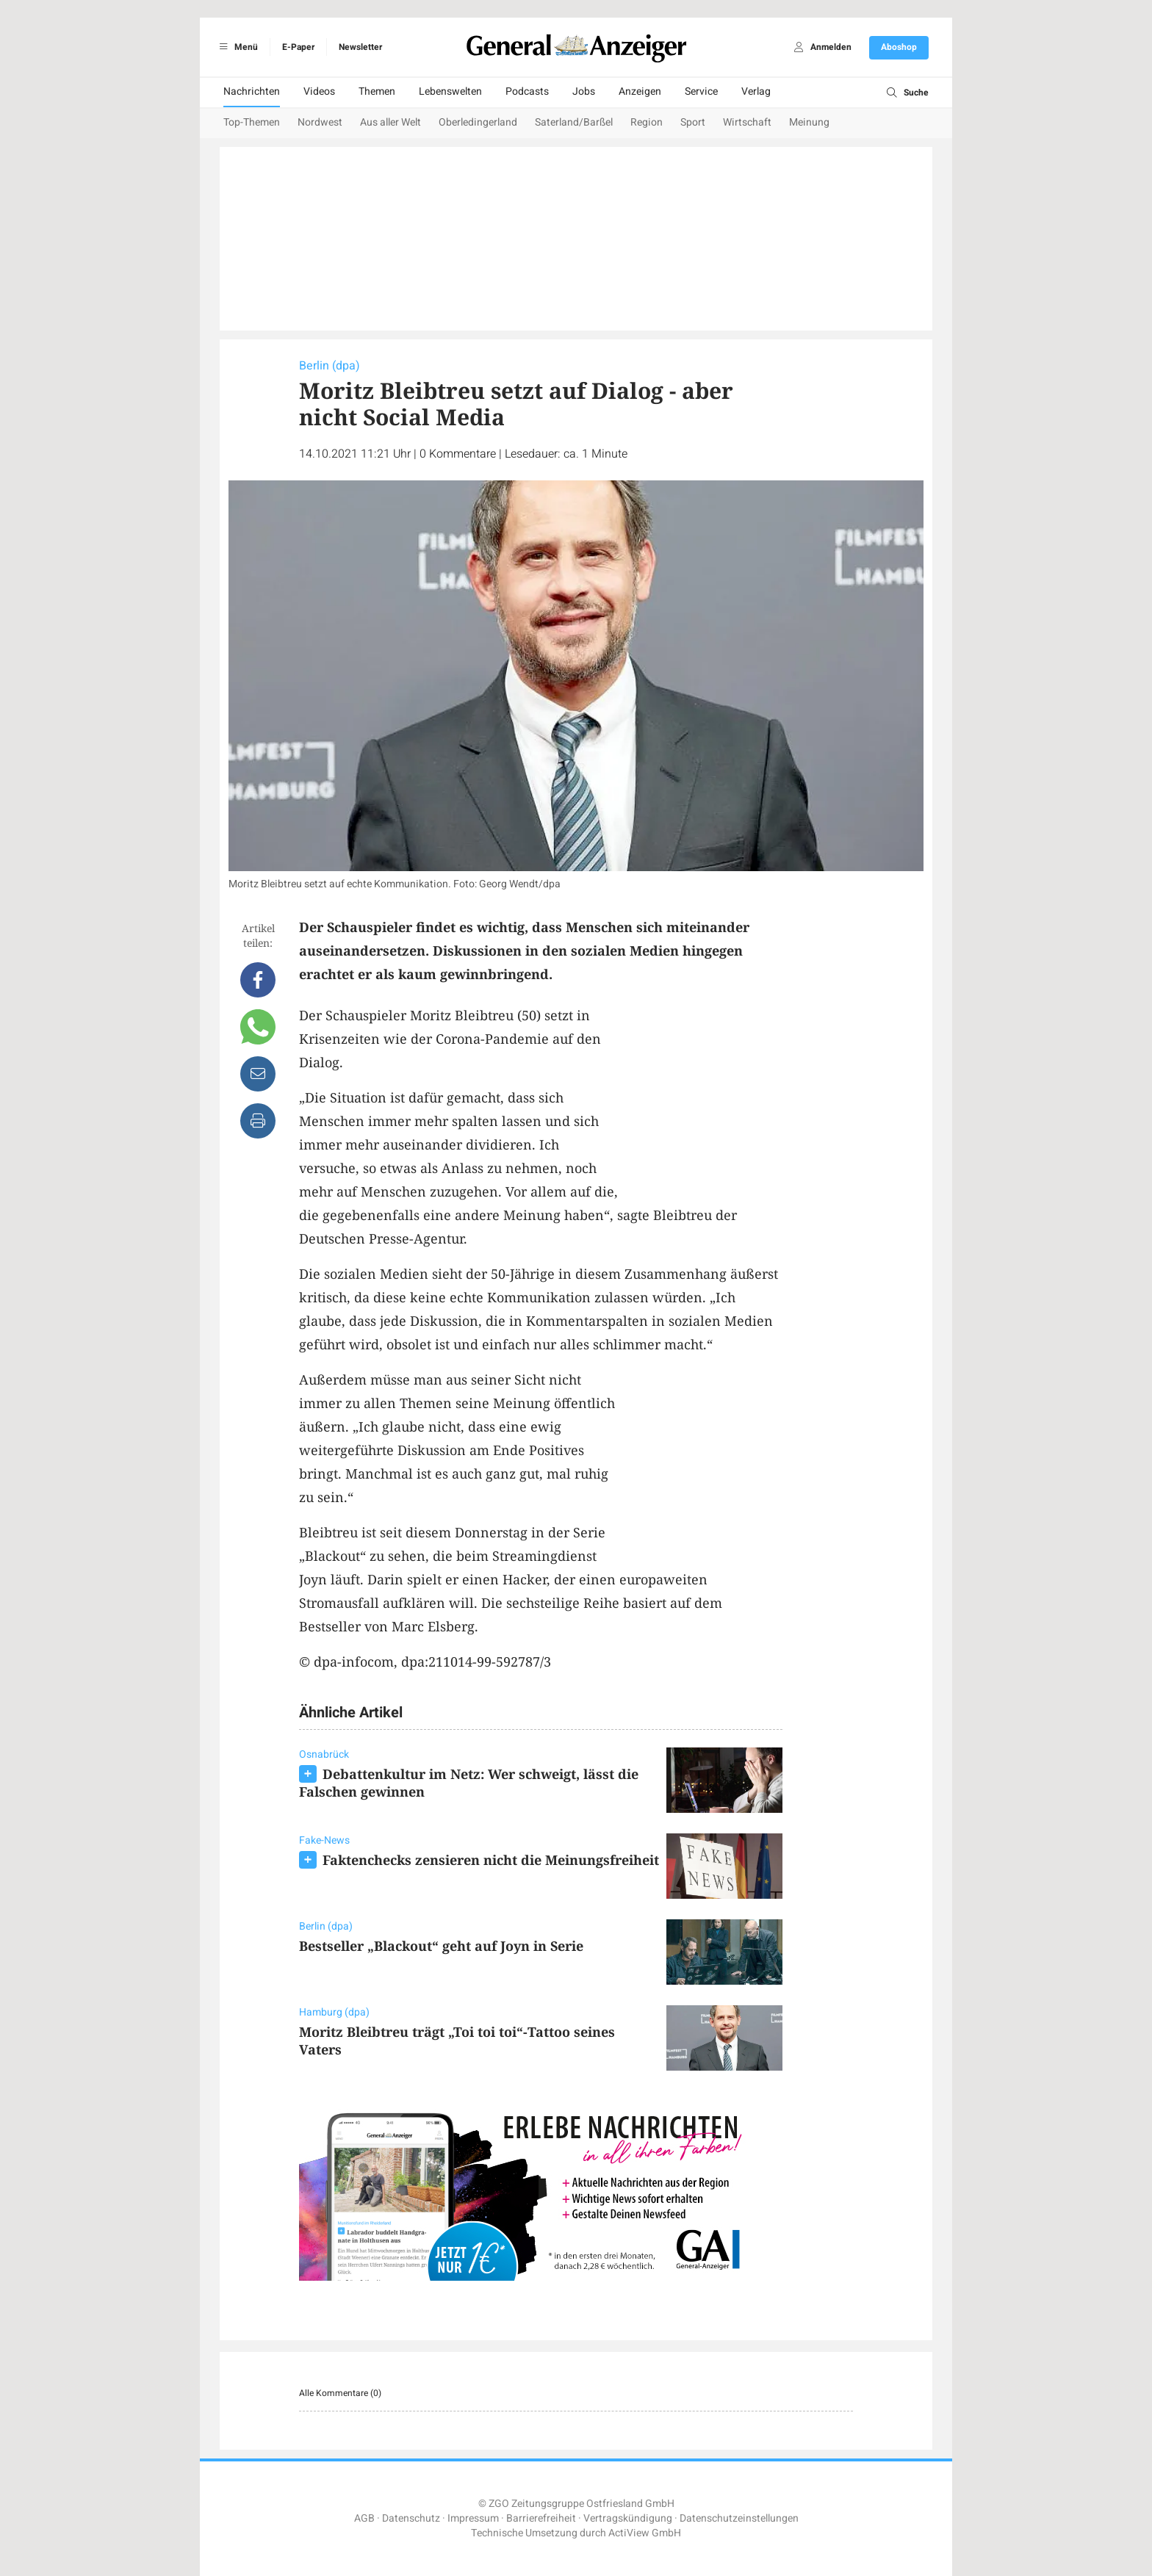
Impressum (473, 2518)
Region (646, 122)
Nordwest (320, 122)
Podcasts (527, 91)
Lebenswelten (450, 91)
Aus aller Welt (390, 122)
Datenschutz (411, 2518)
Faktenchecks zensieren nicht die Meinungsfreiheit (491, 1860)
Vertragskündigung (627, 2518)
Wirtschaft (747, 122)
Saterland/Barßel (574, 122)
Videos (319, 91)
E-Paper (298, 47)
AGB (364, 2518)
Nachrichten (251, 91)
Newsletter (360, 47)
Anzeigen (640, 91)
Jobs (583, 91)
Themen (377, 91)
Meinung (809, 122)
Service (701, 91)
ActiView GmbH (644, 2533)
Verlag (756, 91)
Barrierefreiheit (541, 2518)
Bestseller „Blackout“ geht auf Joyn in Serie (441, 1946)
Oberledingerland (478, 122)
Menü (236, 47)
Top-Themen (251, 122)
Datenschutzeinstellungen (739, 2518)
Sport (692, 122)
